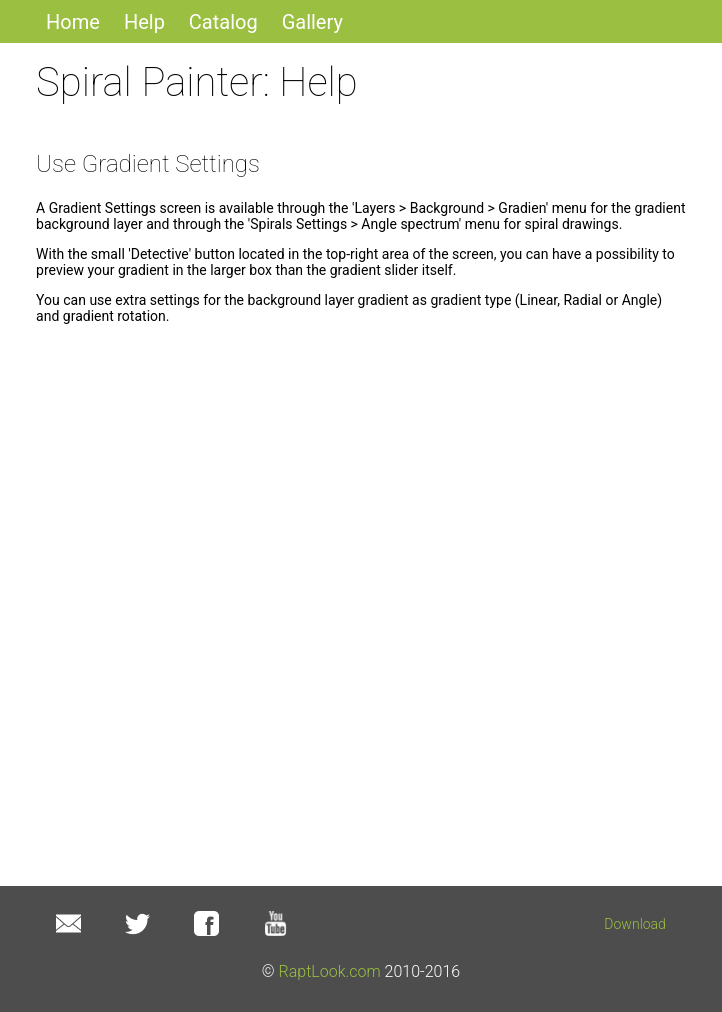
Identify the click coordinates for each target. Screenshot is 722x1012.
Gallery (312, 22)
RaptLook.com (330, 971)
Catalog (223, 22)
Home (73, 22)
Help (144, 22)
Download (635, 924)
